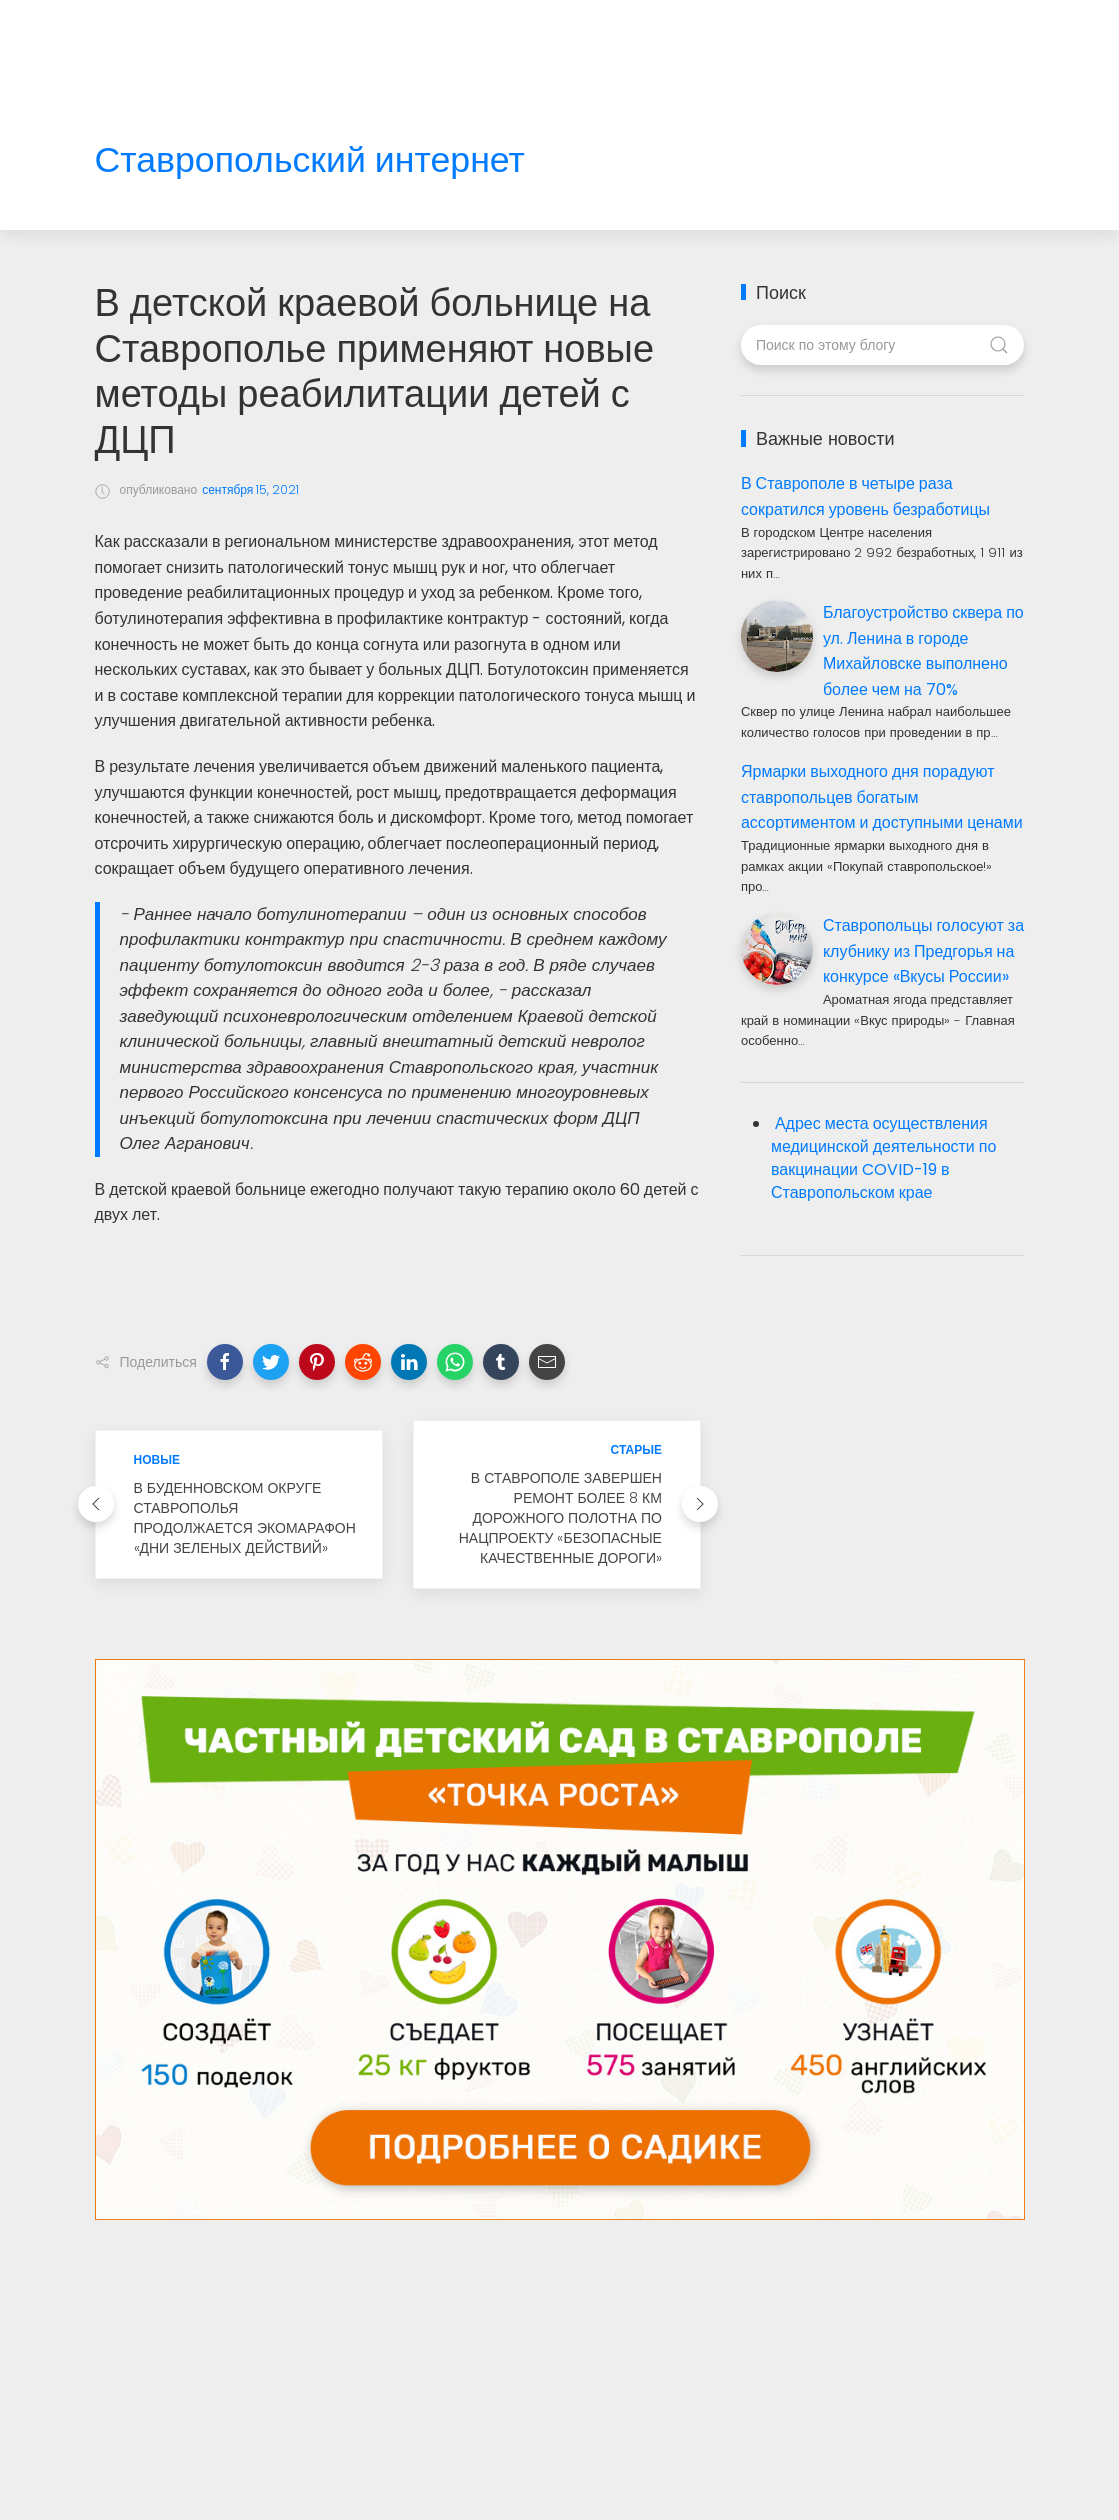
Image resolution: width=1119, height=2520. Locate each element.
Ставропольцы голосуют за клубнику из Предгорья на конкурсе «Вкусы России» (923, 951)
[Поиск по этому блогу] (882, 345)
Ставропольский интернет (310, 160)
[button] (225, 1362)
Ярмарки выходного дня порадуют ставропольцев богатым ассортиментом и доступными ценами (882, 797)
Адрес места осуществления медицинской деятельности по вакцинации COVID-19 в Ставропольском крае (883, 1158)
